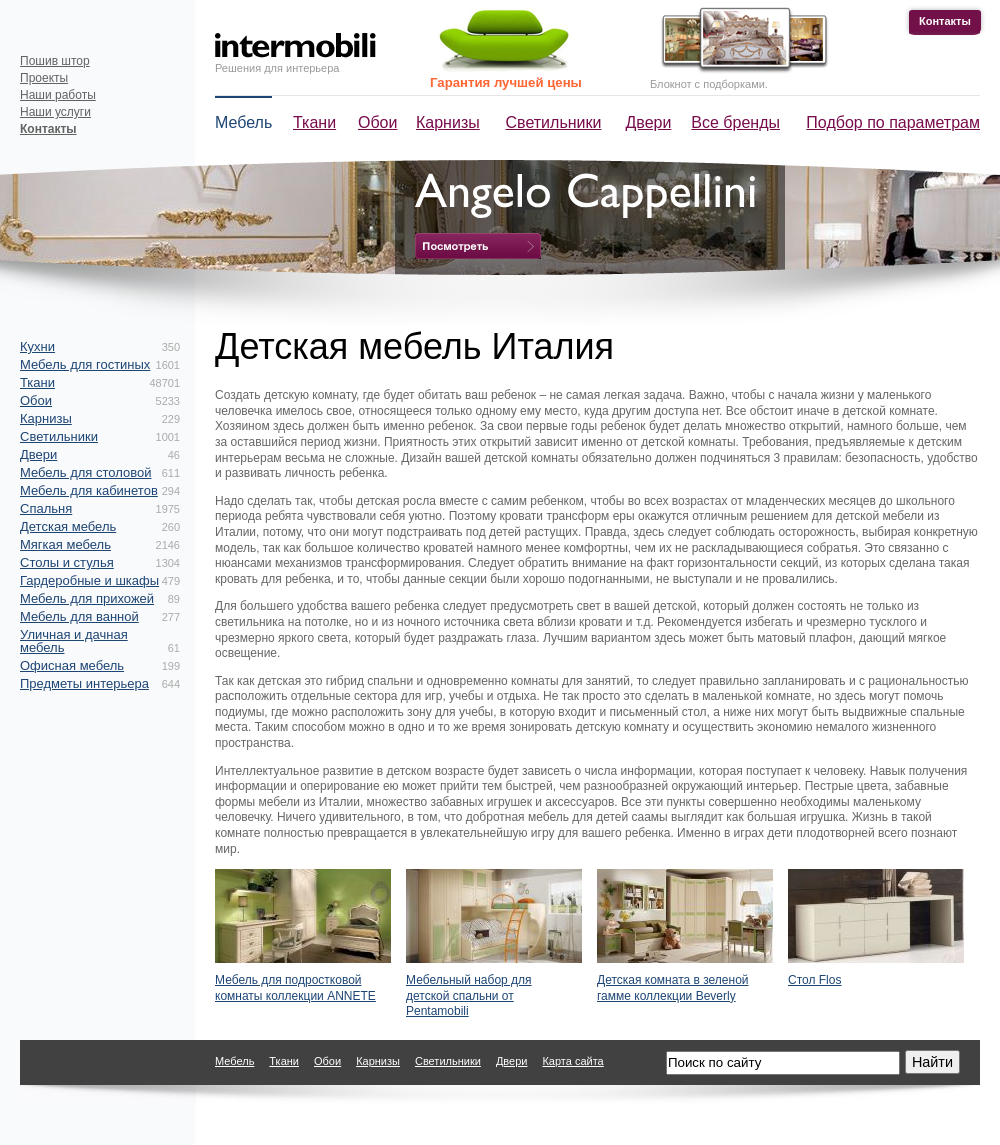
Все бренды (735, 122)
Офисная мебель (72, 665)
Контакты (945, 21)
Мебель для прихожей (87, 598)
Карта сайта (572, 1061)
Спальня (46, 508)
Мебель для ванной (79, 616)
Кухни (37, 346)
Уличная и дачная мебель (74, 641)
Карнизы (448, 122)
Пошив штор (55, 61)
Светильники (554, 122)
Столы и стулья (67, 562)
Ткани (314, 122)
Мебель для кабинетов (89, 490)
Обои (377, 122)
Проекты (44, 78)
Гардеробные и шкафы (89, 580)
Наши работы (58, 95)
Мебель (243, 122)
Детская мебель (68, 526)
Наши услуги (55, 112)
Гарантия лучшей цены (506, 82)
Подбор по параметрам (893, 122)
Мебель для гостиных (85, 364)
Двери (649, 122)
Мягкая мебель (65, 544)
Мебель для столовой (85, 472)
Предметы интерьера (84, 683)
